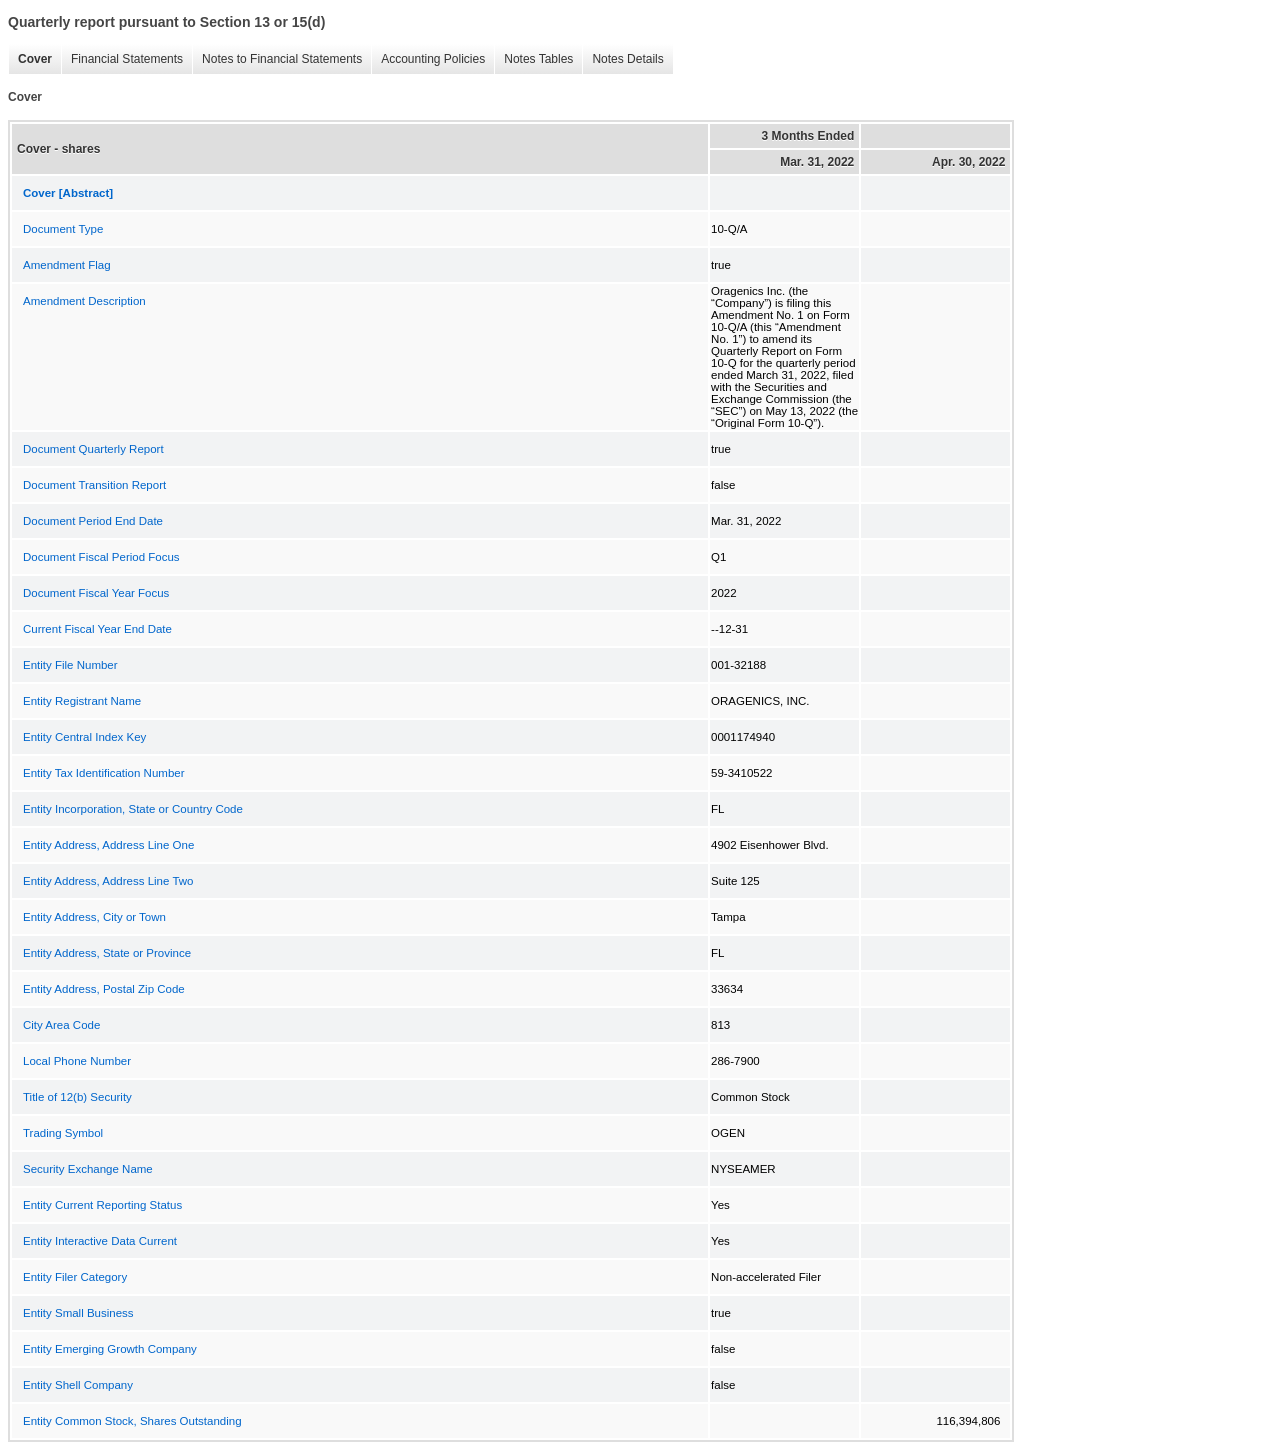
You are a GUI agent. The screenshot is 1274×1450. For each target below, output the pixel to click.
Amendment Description (84, 301)
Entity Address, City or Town (94, 917)
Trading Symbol (63, 1133)
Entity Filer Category (75, 1277)
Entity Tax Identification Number (104, 773)
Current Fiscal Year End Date (97, 629)
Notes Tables (533, 59)
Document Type (63, 229)
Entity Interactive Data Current (100, 1241)
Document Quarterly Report (93, 449)
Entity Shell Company (78, 1385)
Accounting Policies (428, 59)
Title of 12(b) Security (77, 1097)
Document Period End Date (93, 521)
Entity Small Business (78, 1313)
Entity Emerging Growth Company (110, 1349)
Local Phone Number (77, 1061)
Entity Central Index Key (84, 737)
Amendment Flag (67, 265)
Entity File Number (70, 665)
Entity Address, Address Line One (108, 845)
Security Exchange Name (88, 1169)
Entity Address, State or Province (107, 953)
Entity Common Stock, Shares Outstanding (132, 1421)
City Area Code (61, 1025)
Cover (30, 59)
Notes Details (622, 59)
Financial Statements (122, 59)
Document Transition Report (94, 485)
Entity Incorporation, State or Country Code (133, 809)
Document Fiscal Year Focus (96, 593)
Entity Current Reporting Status (102, 1205)
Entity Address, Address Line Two (108, 881)
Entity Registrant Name (82, 701)
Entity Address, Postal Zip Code (104, 989)
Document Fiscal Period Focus (101, 557)
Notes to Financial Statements (277, 59)
